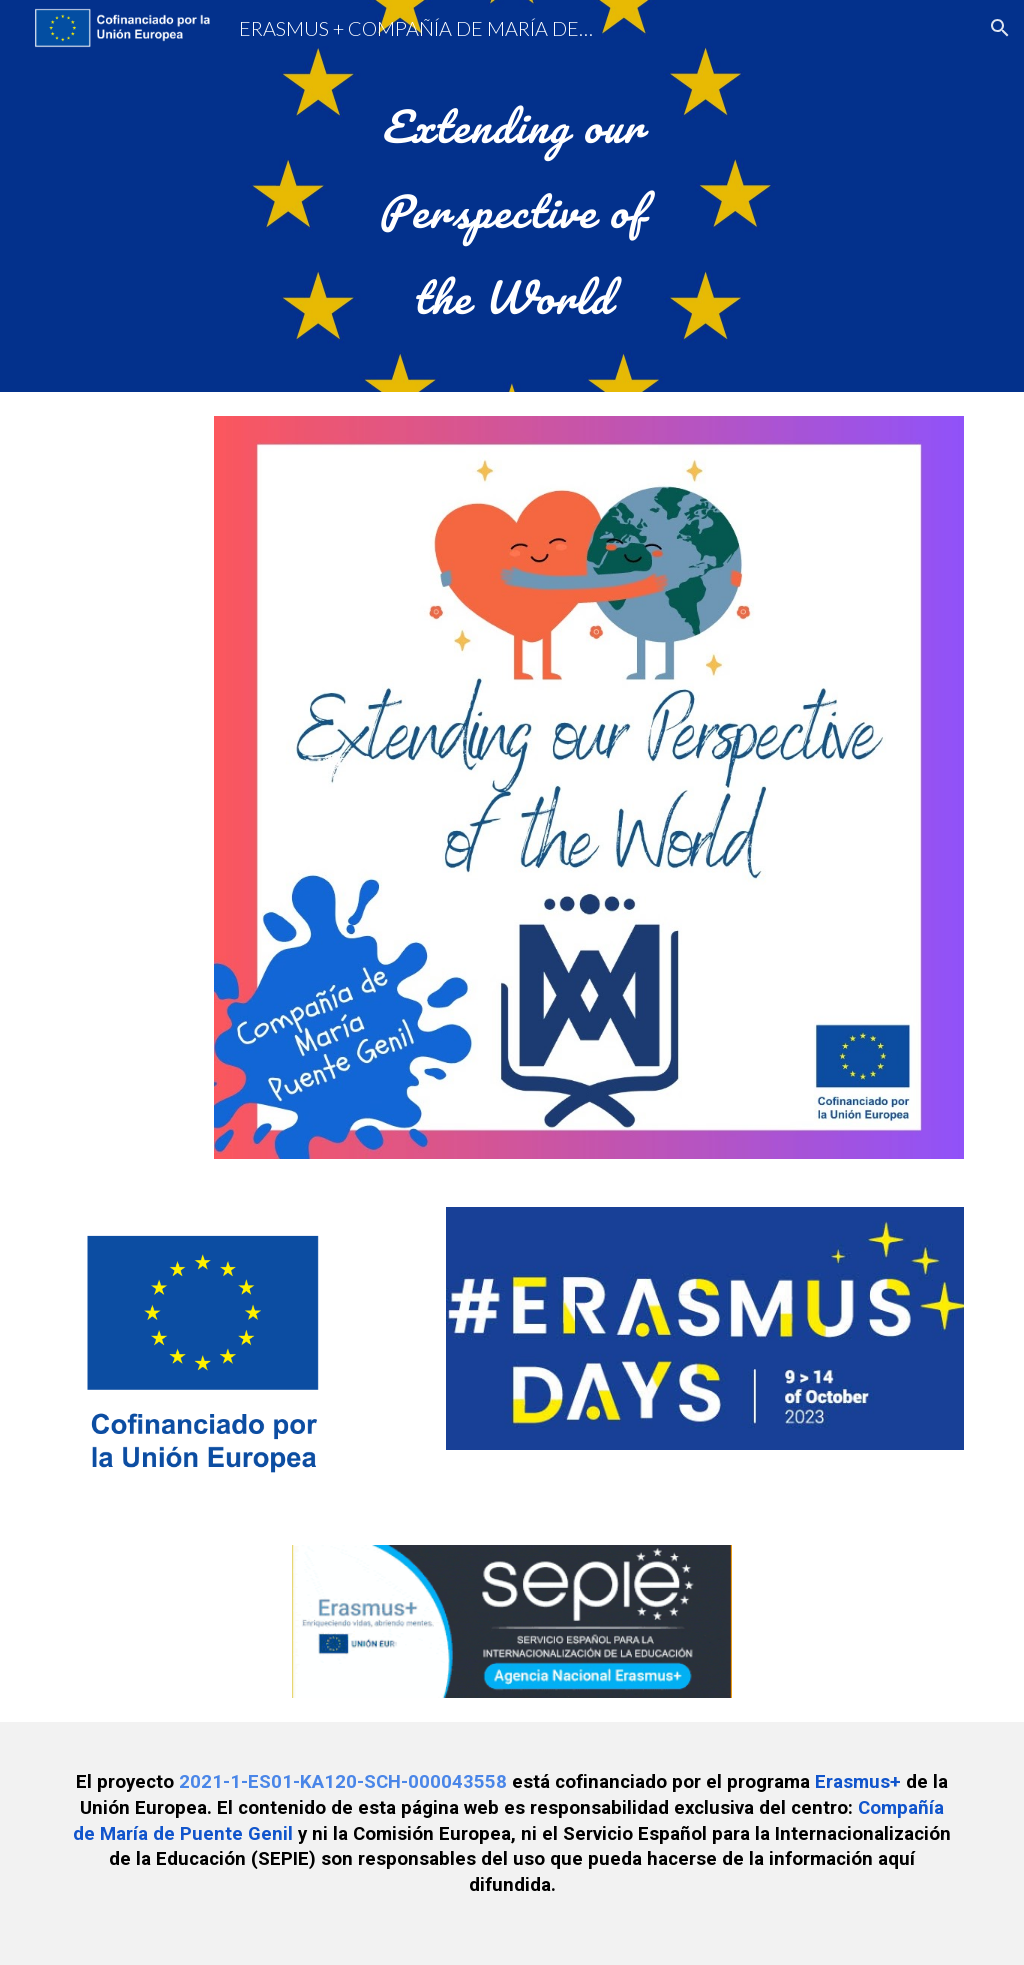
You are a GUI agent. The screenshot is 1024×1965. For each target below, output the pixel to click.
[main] (512, 196)
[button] (1000, 28)
